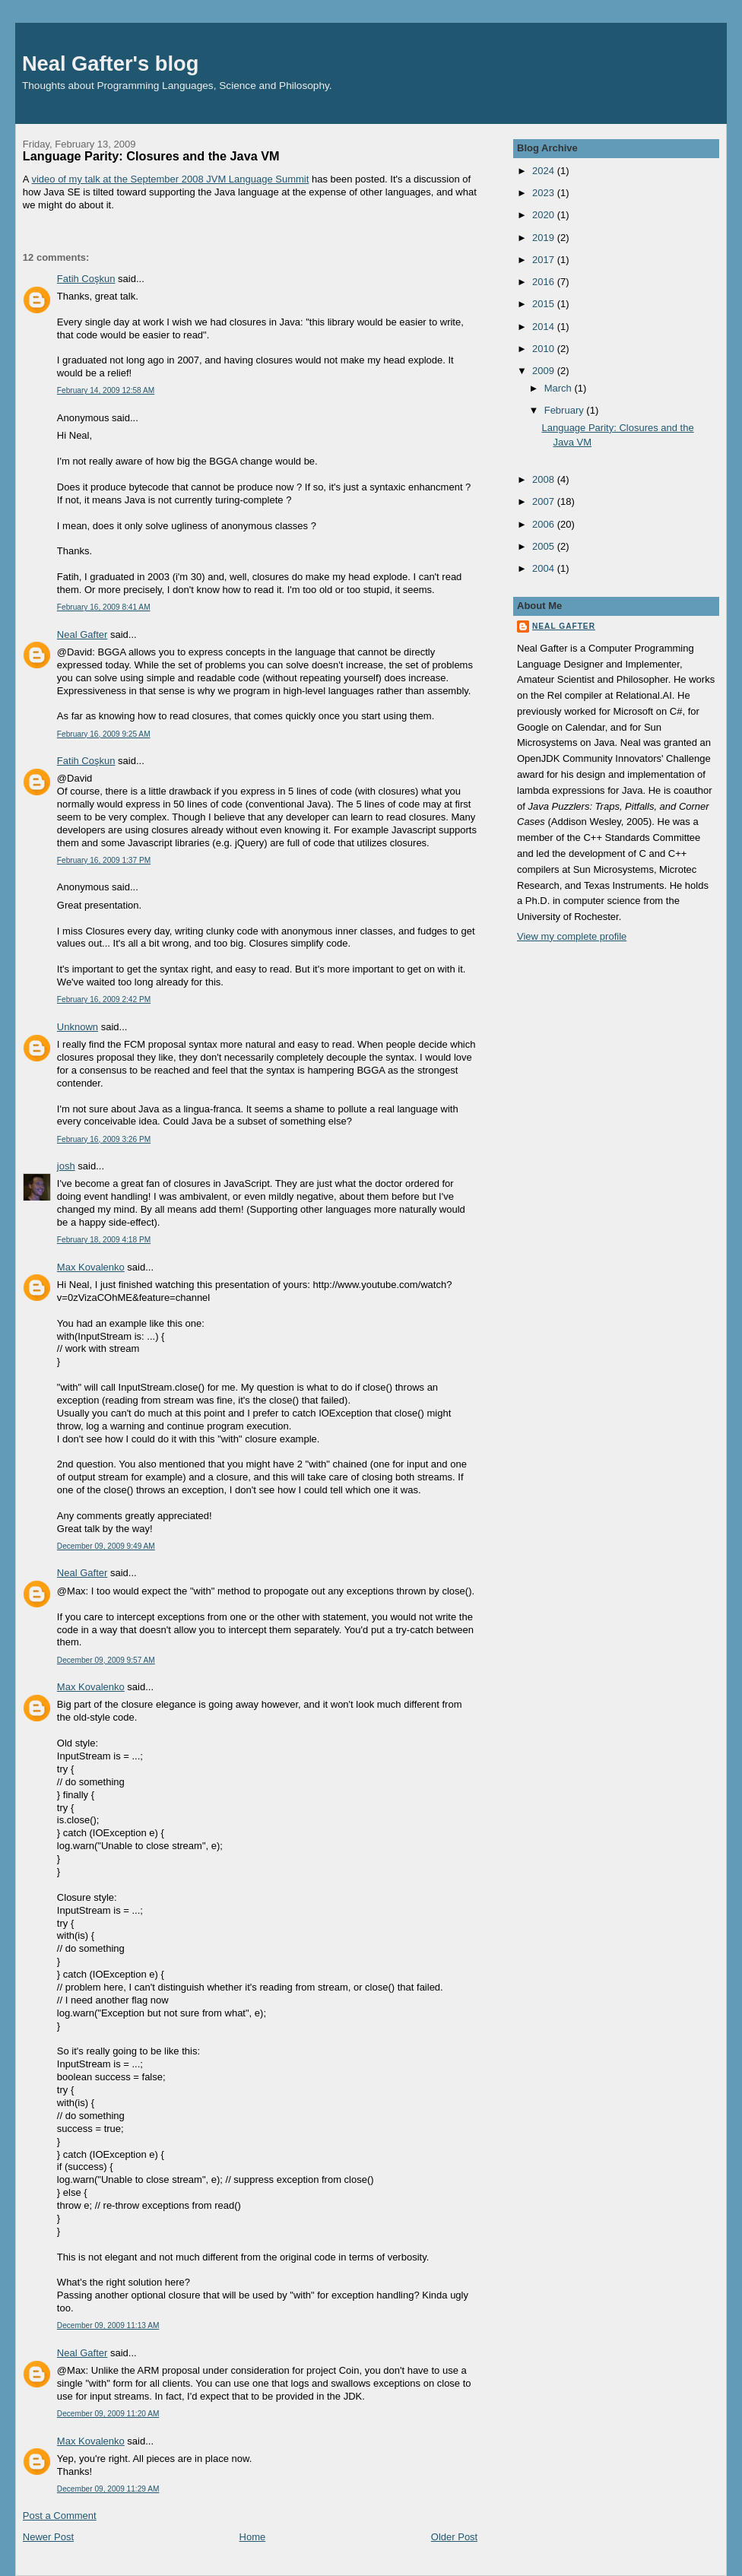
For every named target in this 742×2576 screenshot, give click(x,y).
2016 (544, 281)
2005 (544, 546)
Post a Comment (60, 2515)
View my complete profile (571, 936)
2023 (544, 192)
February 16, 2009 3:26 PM (104, 1139)
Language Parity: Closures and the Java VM (151, 156)
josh (66, 1166)
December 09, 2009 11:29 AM (108, 2489)
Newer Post (48, 2537)
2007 (544, 501)
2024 (544, 170)
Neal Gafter (82, 634)
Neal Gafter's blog (110, 63)
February (565, 410)
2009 (544, 370)
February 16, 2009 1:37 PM (104, 860)
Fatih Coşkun (86, 278)
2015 (544, 303)
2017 (544, 259)
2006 (544, 524)
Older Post (454, 2537)
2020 (544, 214)
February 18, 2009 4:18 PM (104, 1240)
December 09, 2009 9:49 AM (106, 1546)
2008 (544, 479)
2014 (544, 326)
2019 (544, 237)
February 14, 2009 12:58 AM (105, 390)
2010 (544, 348)
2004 (544, 568)
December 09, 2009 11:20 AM (108, 2413)
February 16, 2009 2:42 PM (104, 999)
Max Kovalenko (91, 1267)
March (559, 388)
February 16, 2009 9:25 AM (104, 734)
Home (252, 2537)
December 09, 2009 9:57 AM (106, 1660)
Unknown (77, 1027)
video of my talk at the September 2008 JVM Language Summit (170, 179)
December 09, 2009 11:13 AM (108, 2325)
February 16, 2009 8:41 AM (104, 607)
